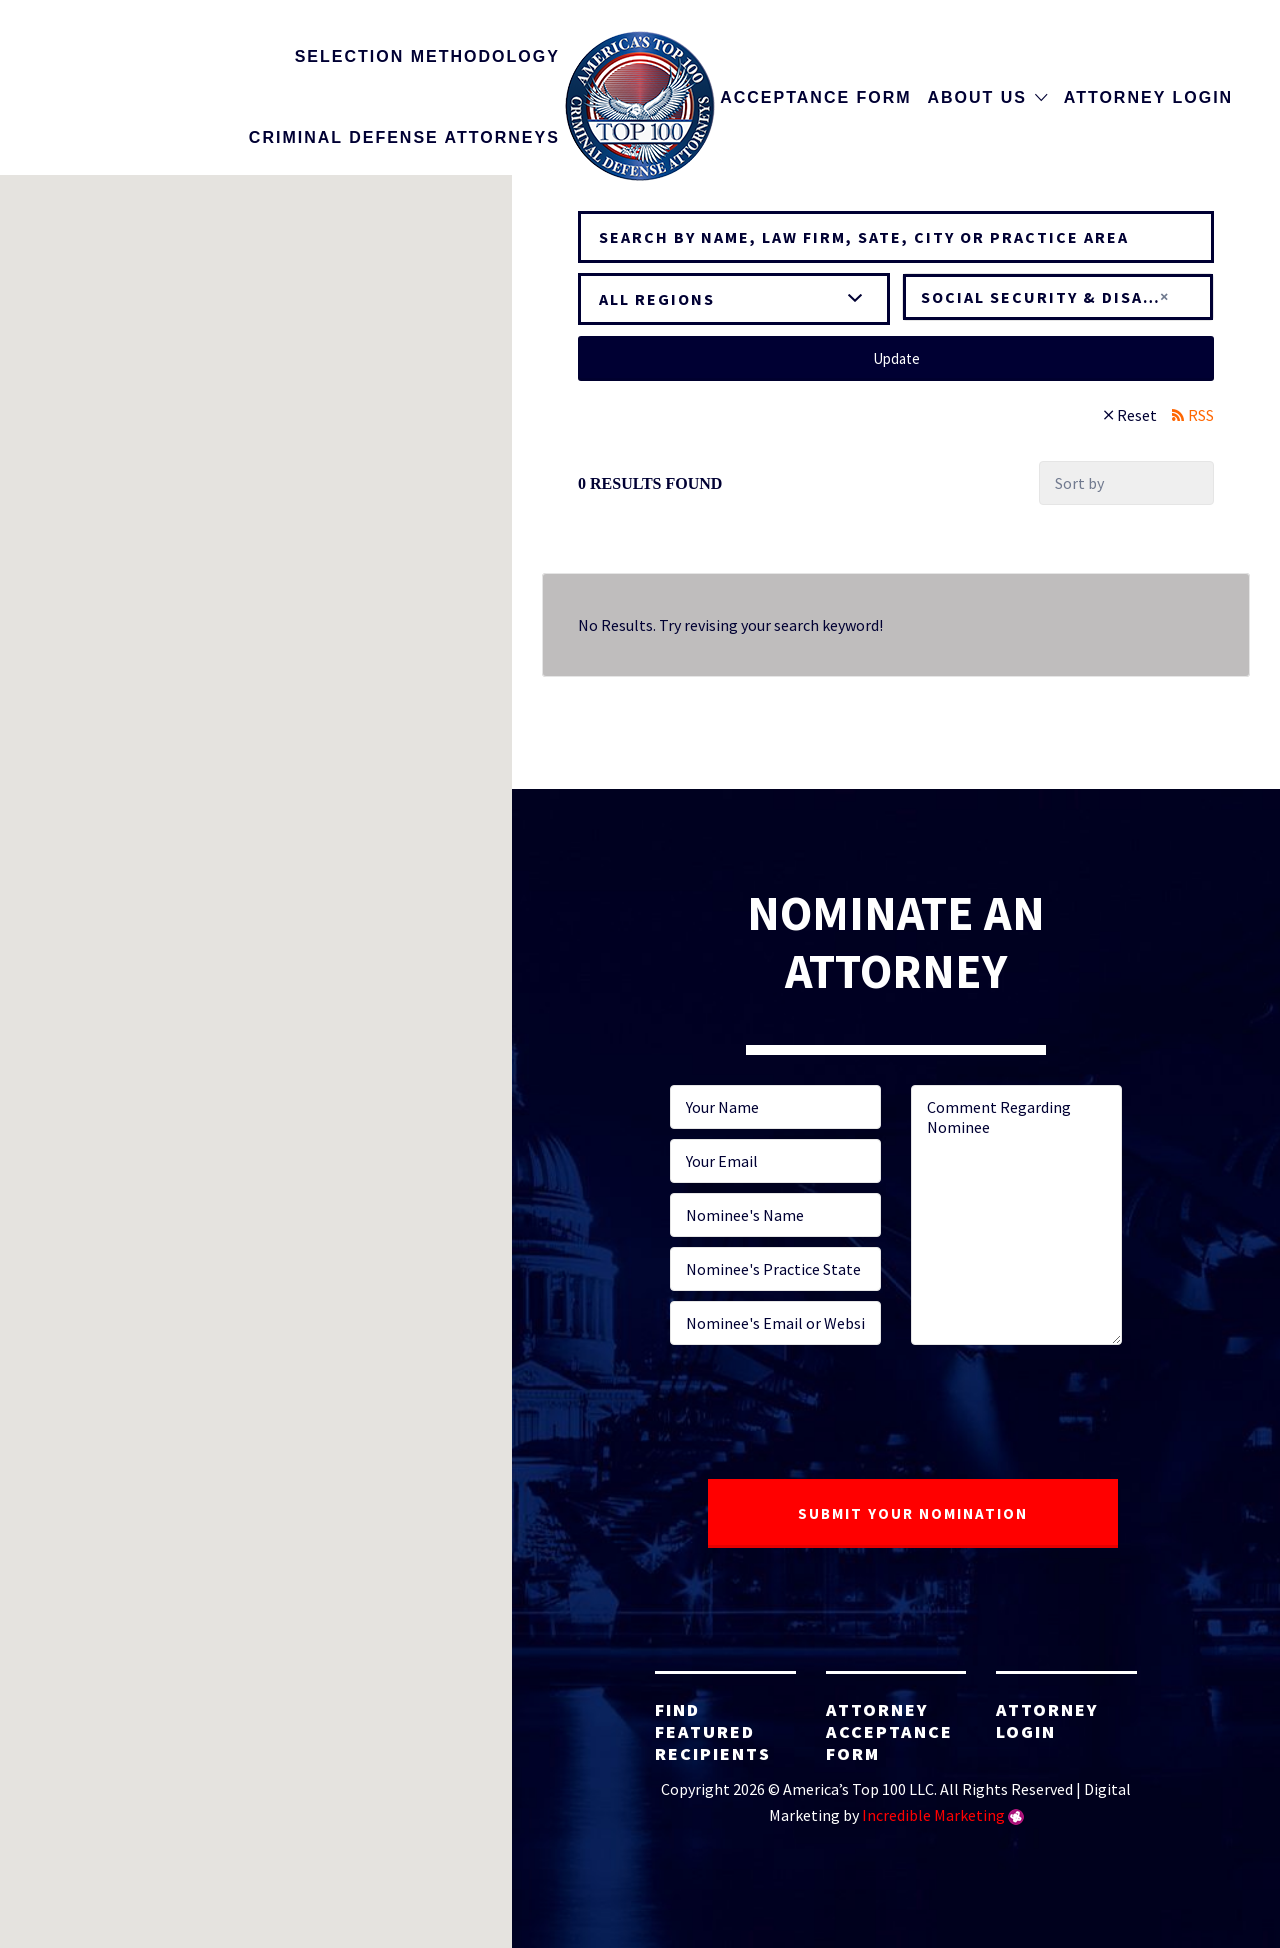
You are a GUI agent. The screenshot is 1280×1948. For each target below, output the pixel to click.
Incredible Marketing (933, 1815)
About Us (977, 97)
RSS (1201, 415)
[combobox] (1058, 297)
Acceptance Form (815, 97)
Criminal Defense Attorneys (404, 137)
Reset (1137, 415)
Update (896, 358)
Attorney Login (1148, 97)
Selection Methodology (427, 56)
